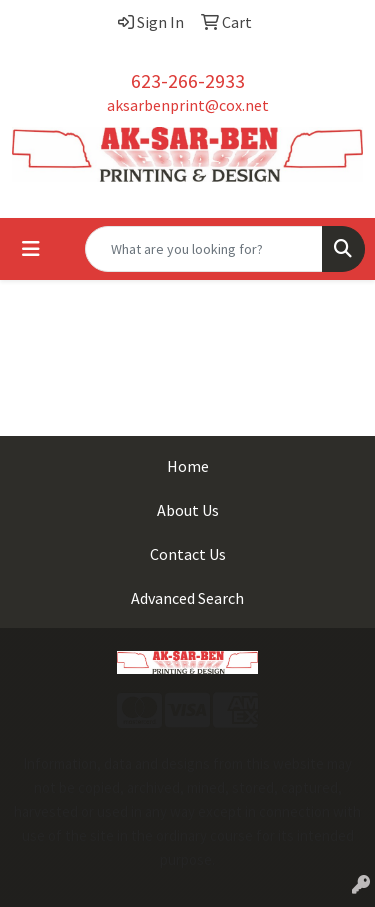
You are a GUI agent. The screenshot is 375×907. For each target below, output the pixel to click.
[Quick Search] (204, 249)
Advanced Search (187, 598)
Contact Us (188, 554)
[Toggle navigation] (31, 249)
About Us (188, 510)
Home (188, 466)
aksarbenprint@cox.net (188, 105)
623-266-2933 (188, 80)
